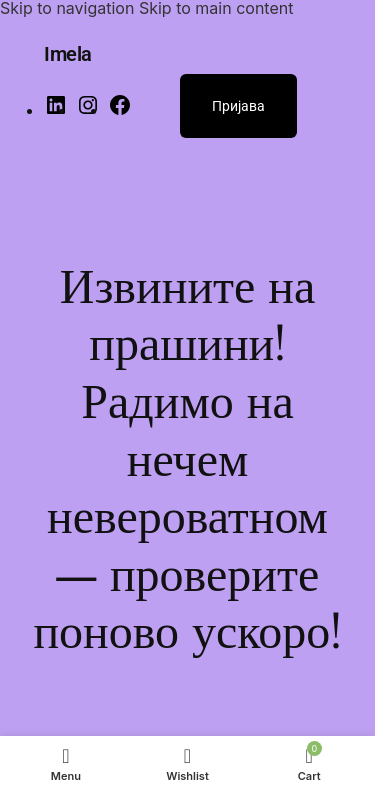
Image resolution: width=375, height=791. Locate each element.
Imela (68, 54)
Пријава (238, 106)
